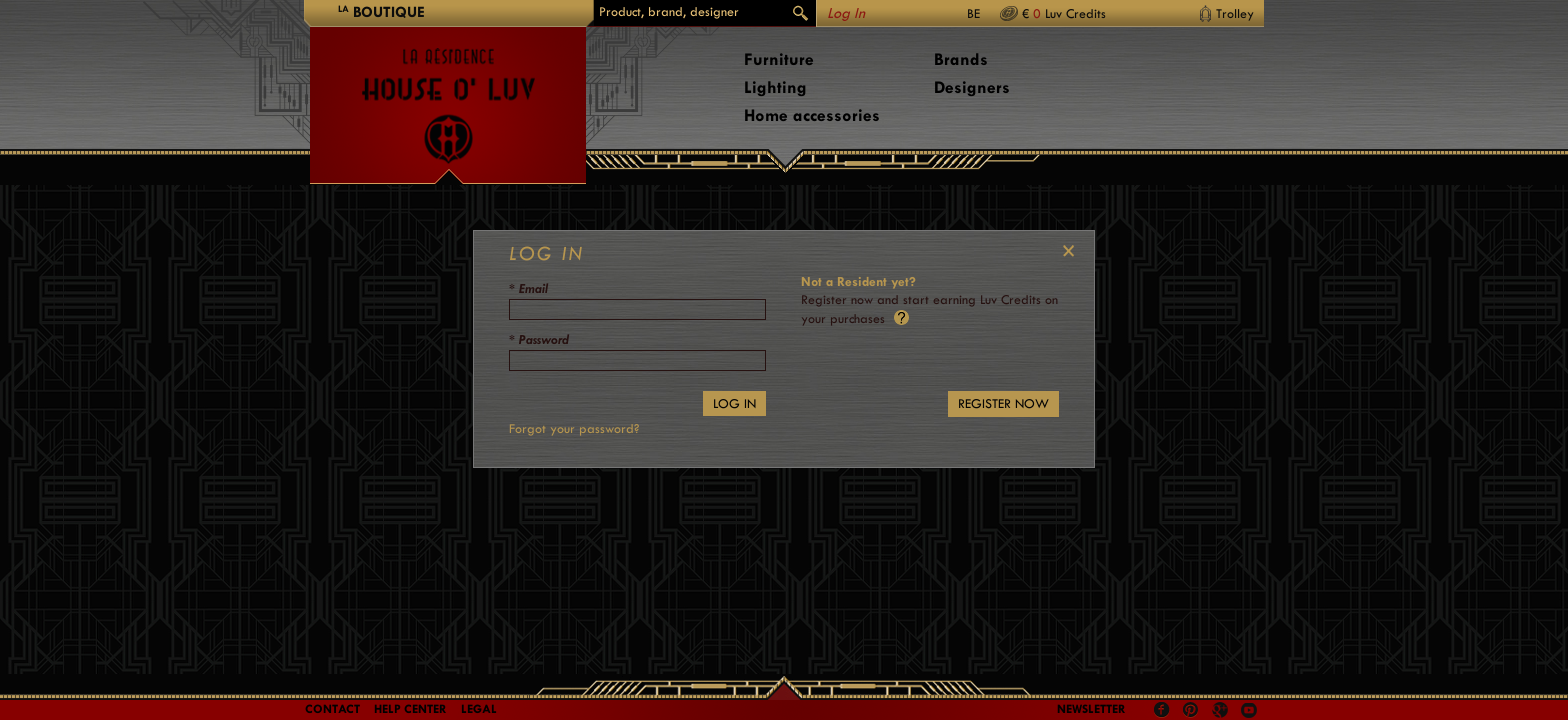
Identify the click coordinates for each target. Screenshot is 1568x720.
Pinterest (1191, 710)
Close (1064, 251)
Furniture (779, 59)
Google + (1222, 711)
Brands (961, 59)
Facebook (1162, 710)
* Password (539, 339)
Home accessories (812, 115)
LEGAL (479, 709)
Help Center (410, 709)
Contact (332, 709)
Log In (846, 13)
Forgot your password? (574, 428)
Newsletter (1091, 709)
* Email (528, 288)
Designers (972, 87)
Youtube (1249, 710)
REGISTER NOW (1003, 403)
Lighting (775, 87)
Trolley (1235, 13)
